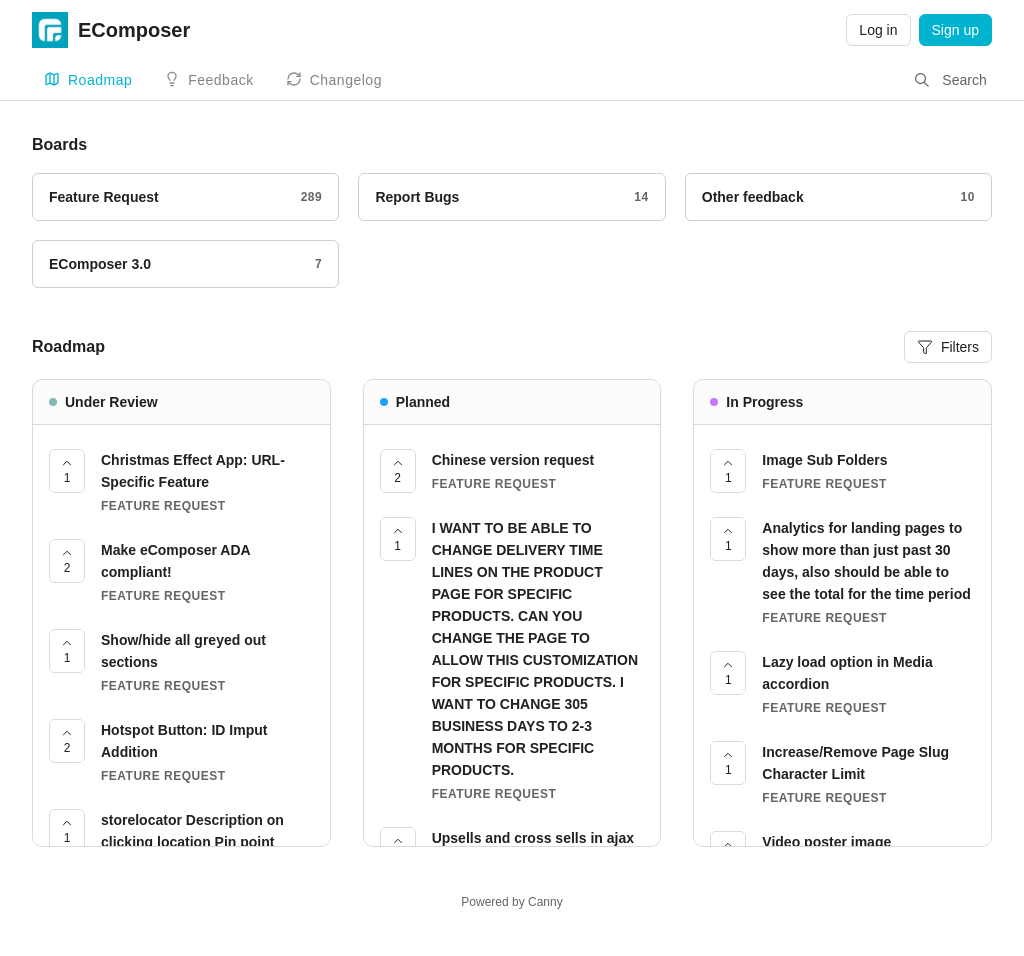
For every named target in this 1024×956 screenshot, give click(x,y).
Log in (878, 30)
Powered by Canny (511, 902)
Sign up (955, 30)
